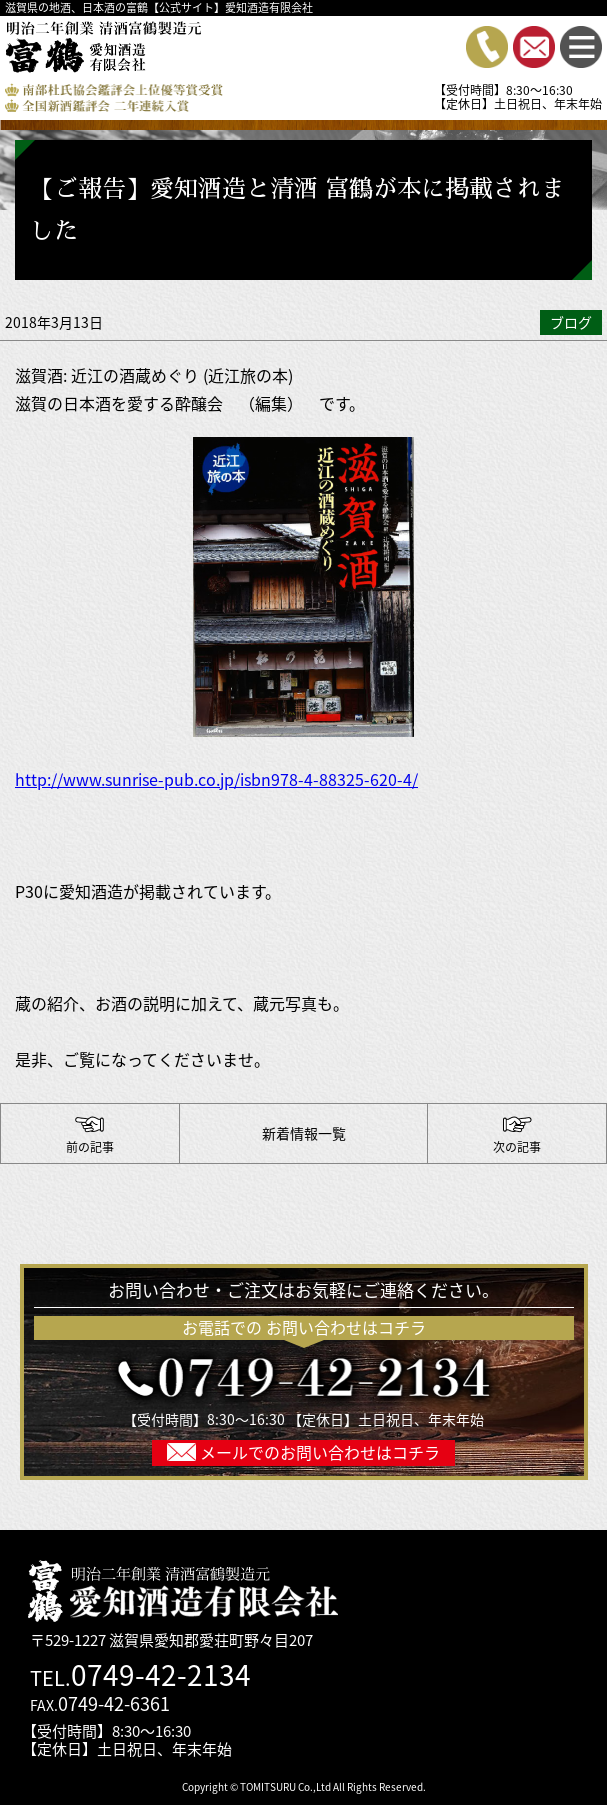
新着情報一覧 (304, 1133)
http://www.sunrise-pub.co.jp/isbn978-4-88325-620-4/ (216, 779)
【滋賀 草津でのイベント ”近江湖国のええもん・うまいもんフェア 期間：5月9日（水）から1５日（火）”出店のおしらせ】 (517, 1134)
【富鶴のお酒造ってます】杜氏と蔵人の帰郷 (90, 1134)
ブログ (571, 322)
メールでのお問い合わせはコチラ (318, 1452)
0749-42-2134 (161, 1674)
